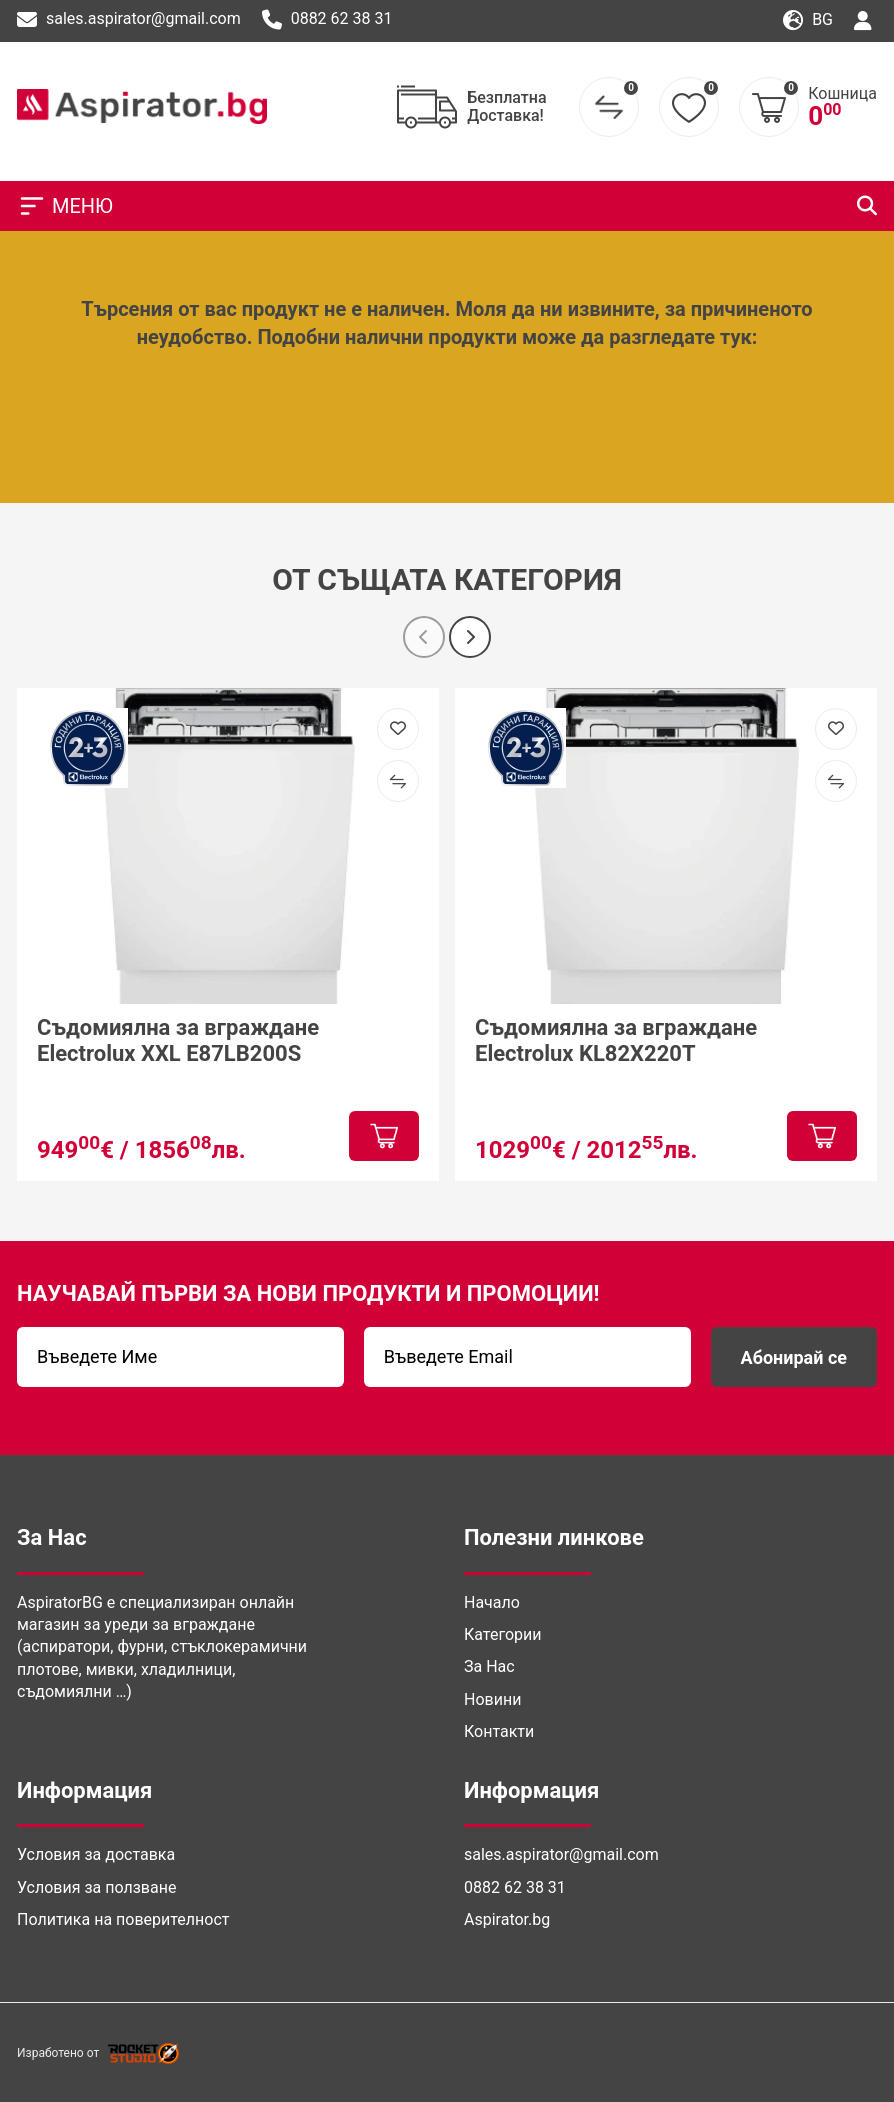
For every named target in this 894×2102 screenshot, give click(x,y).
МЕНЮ (65, 206)
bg (808, 20)
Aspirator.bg (507, 1919)
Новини (492, 1699)
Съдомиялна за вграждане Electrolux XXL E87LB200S (178, 1039)
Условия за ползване (96, 1887)
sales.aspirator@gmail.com (129, 20)
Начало (492, 1602)
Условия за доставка (96, 1854)
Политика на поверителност (123, 1919)
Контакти (499, 1731)
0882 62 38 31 (327, 20)
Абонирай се (794, 1357)
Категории (503, 1634)
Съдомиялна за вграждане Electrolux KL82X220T (616, 1039)
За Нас (489, 1666)
